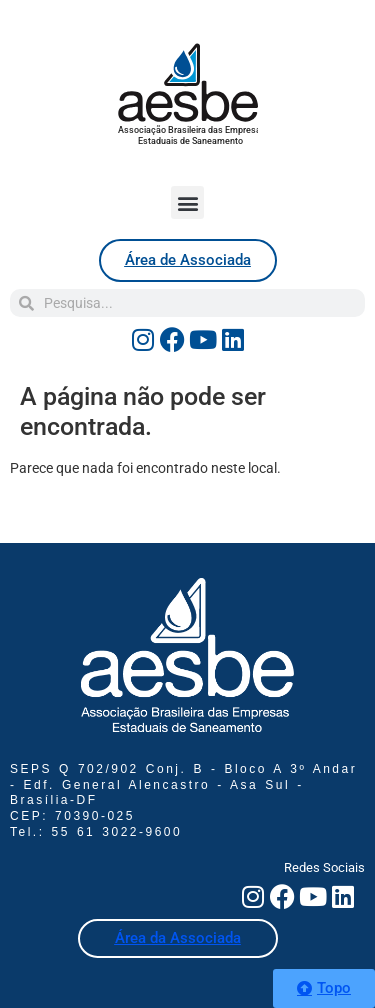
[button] (187, 202)
